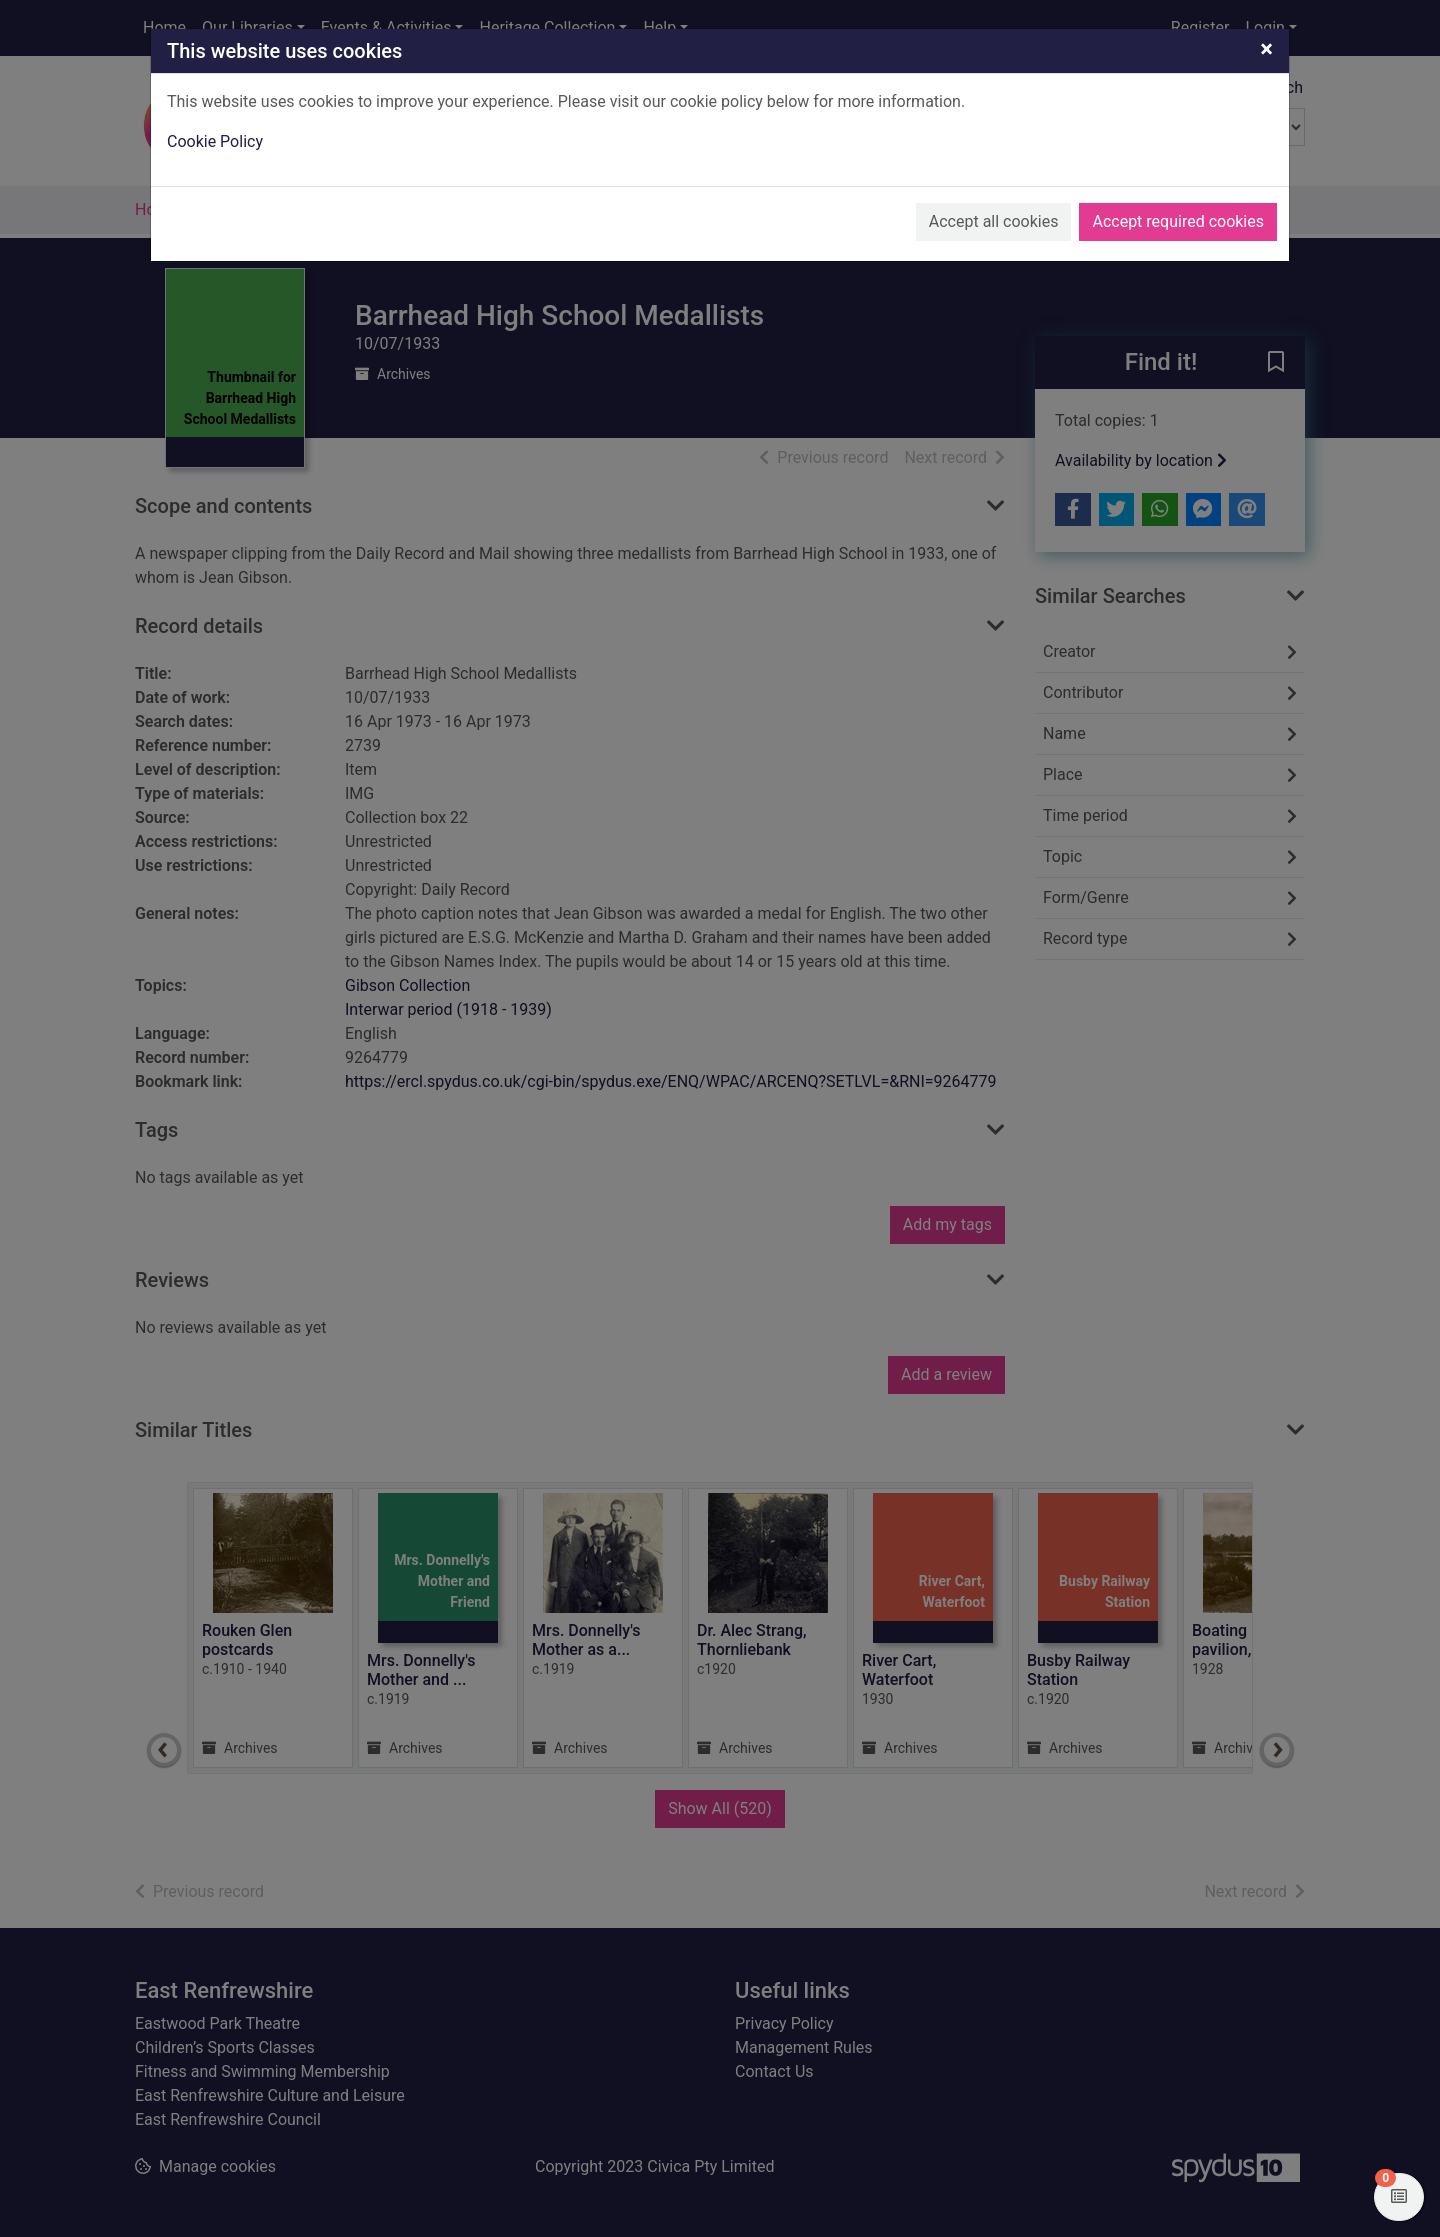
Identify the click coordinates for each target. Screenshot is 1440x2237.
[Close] (1266, 49)
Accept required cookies (1178, 221)
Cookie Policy (215, 141)
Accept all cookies (994, 221)
